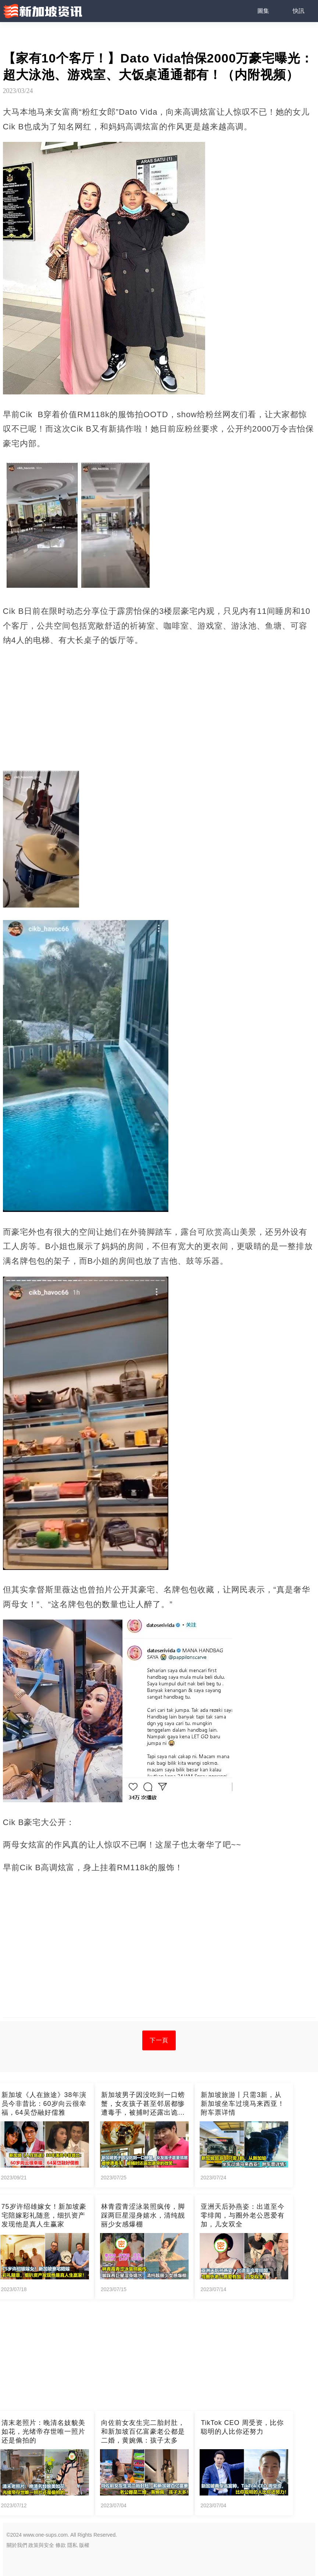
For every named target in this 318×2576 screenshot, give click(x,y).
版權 (84, 2545)
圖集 (263, 11)
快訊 (298, 11)
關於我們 (17, 2545)
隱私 (72, 2545)
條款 (61, 2545)
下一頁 (159, 2040)
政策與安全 (41, 2545)
